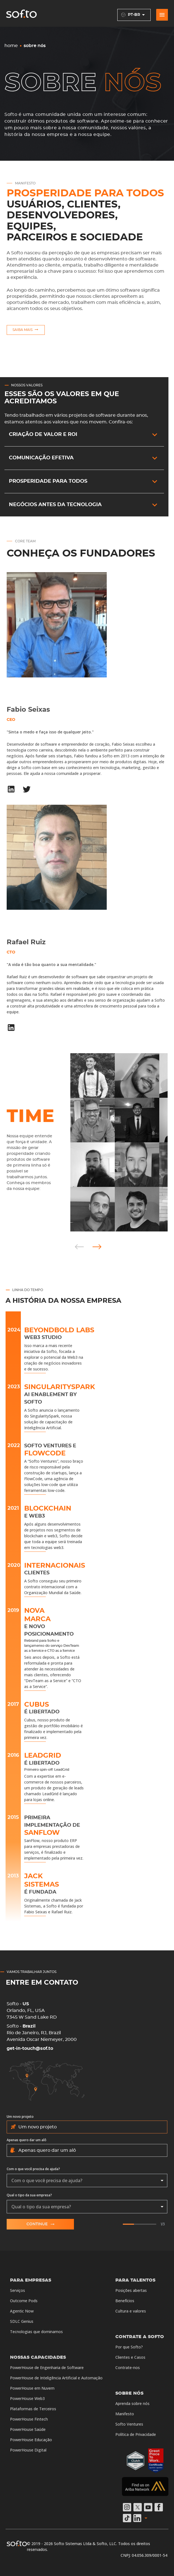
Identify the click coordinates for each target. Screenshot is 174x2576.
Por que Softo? (129, 2347)
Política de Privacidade (135, 2434)
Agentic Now (22, 2311)
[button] (84, 435)
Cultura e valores (130, 2311)
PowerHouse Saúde (28, 2429)
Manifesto (124, 2413)
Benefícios (124, 2300)
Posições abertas (131, 2290)
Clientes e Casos (130, 2357)
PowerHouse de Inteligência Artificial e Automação (56, 2377)
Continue (40, 2224)
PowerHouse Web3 (27, 2398)
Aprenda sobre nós (132, 2403)
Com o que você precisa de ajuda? (33, 2169)
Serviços (17, 2290)
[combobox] (87, 2180)
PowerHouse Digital (28, 2450)
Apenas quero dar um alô (26, 2140)
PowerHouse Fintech (29, 2419)
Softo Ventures (129, 2424)
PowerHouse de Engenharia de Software (47, 2367)
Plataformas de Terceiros (33, 2408)
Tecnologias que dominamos (36, 2331)
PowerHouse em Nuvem (32, 2388)
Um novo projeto (20, 2116)
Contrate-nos (127, 2367)
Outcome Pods (24, 2300)
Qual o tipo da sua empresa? (29, 2195)
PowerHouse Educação (31, 2439)
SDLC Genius (21, 2321)
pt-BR (134, 14)
